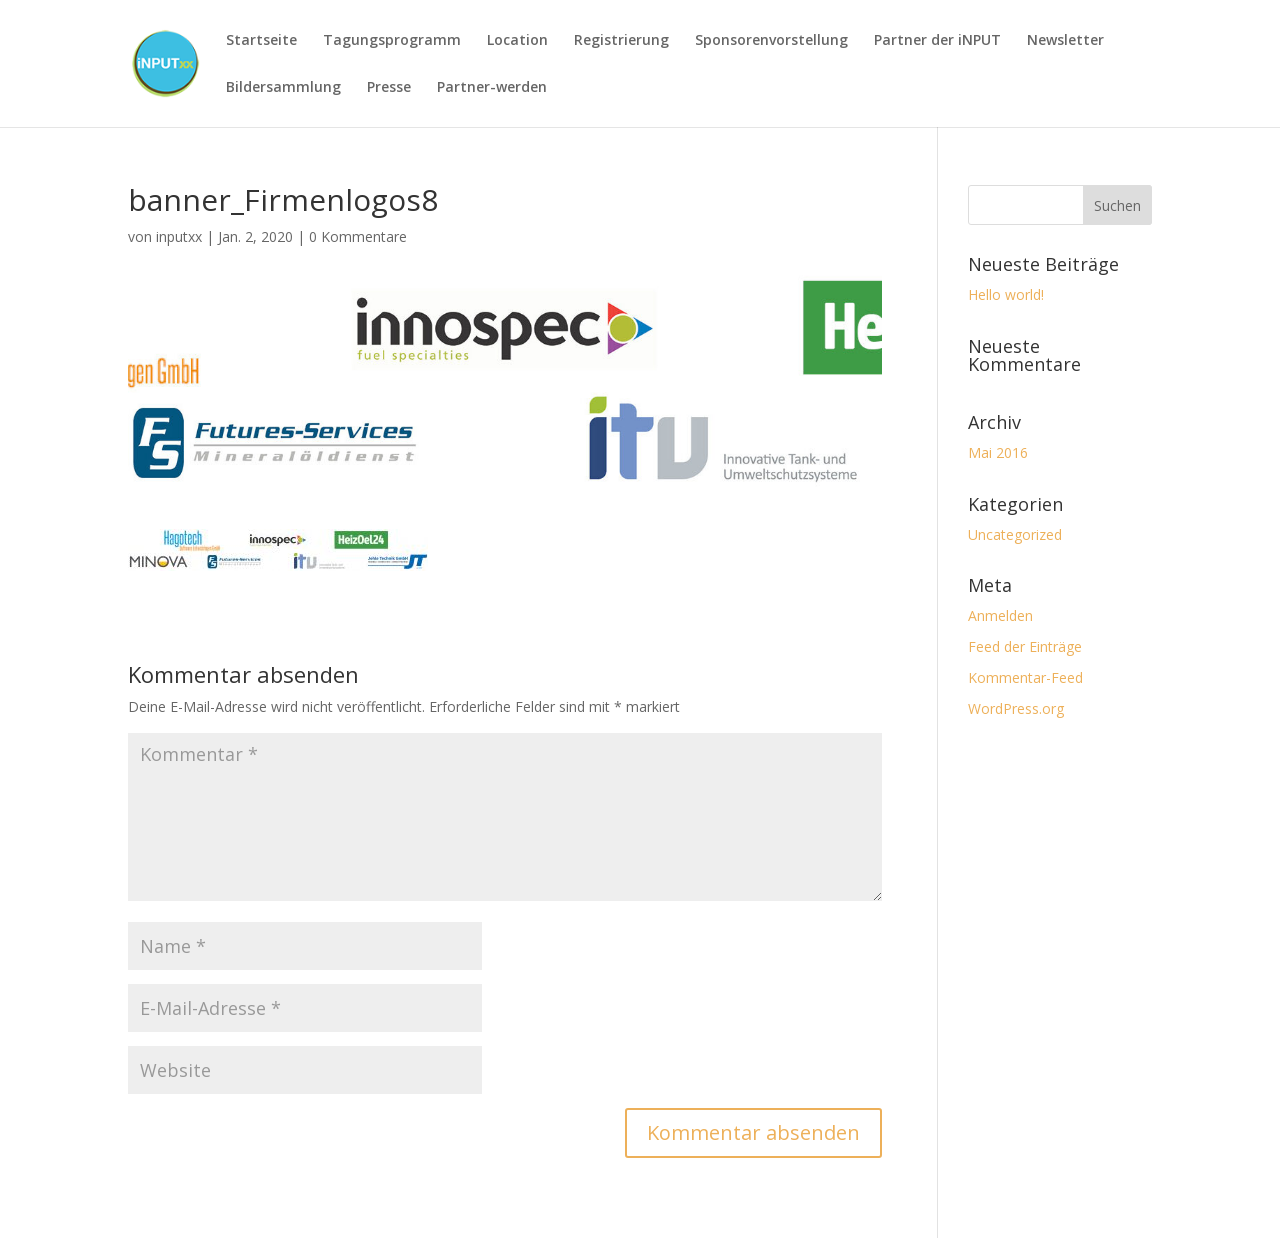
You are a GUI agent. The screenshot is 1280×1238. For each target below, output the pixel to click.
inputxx (179, 236)
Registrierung (621, 41)
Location (517, 41)
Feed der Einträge (1025, 646)
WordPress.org (1016, 708)
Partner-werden (492, 88)
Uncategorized (1015, 534)
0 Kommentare (358, 236)
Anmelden (1000, 615)
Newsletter (1065, 41)
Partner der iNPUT (937, 41)
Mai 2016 (998, 452)
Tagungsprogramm (392, 41)
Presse (389, 88)
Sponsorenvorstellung (771, 41)
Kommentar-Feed (1025, 677)
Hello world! (1006, 294)
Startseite (261, 41)
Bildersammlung (283, 88)
